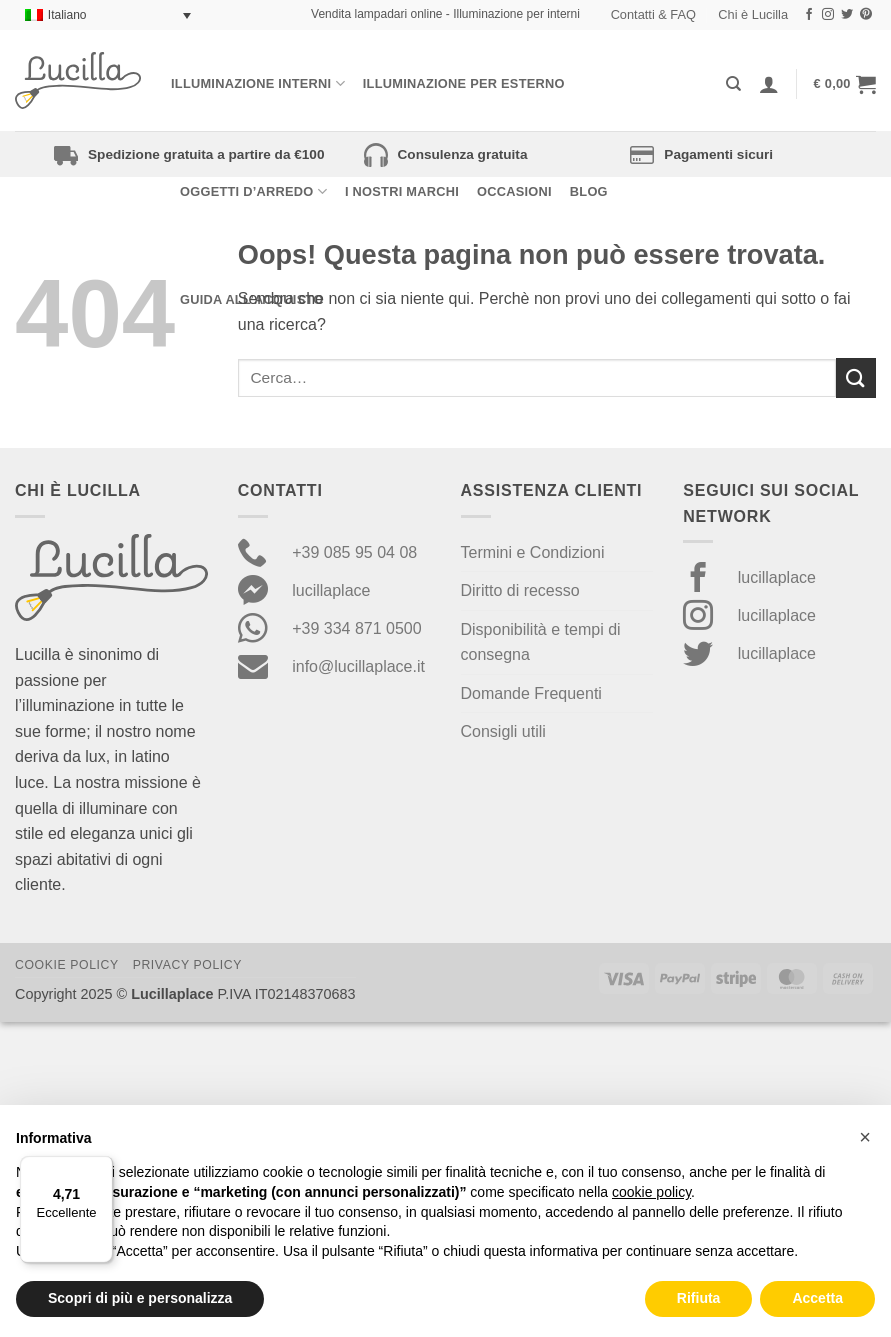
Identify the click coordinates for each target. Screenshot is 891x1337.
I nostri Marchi (402, 191)
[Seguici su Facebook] (809, 15)
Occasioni (514, 191)
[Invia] (856, 377)
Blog (589, 191)
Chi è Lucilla (753, 14)
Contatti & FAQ (653, 14)
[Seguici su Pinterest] (866, 15)
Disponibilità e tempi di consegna (541, 642)
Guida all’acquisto (251, 299)
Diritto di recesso (520, 590)
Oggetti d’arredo (253, 191)
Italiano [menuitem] (67, 15)
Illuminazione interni (258, 83)
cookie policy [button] (651, 1192)
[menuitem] (108, 15)
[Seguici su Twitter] (847, 15)
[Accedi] (769, 84)
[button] (845, 84)
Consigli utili (503, 731)
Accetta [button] (817, 1298)
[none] (108, 15)
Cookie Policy (67, 965)
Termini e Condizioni (533, 552)
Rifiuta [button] (699, 1298)
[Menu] (101, 1168)
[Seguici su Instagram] (828, 15)
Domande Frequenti (531, 693)
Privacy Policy (187, 965)
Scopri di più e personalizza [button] (140, 1298)
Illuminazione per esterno (464, 83)
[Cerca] (733, 84)
